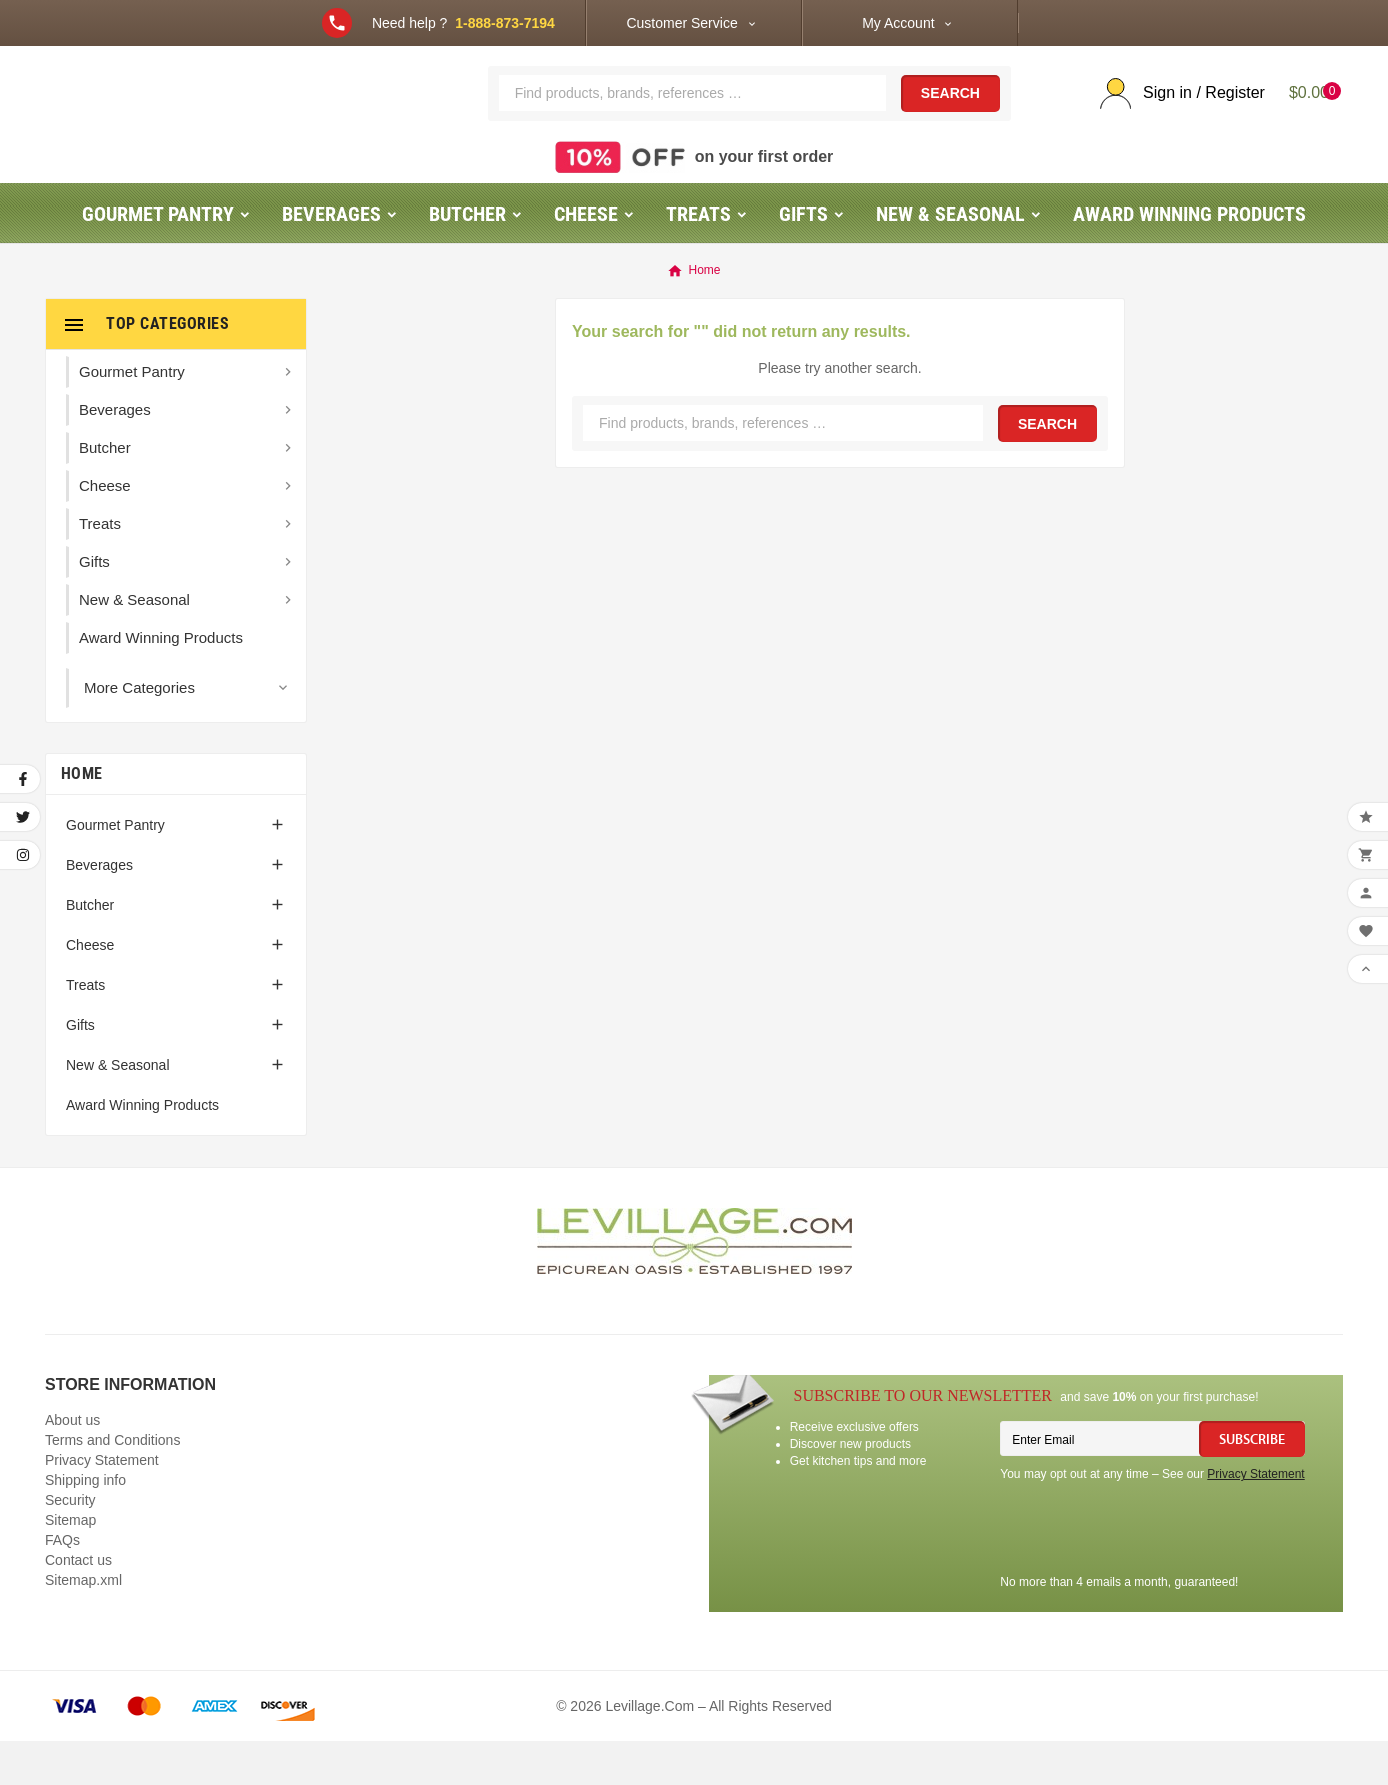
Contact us (78, 1604)
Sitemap (70, 1564)
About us (72, 1464)
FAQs (62, 1584)
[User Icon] (1174, 115)
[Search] (692, 115)
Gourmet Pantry (115, 869)
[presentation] (1152, 1575)
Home (81, 817)
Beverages (99, 909)
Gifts (80, 1069)
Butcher (90, 949)
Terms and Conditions (112, 1484)
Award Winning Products (142, 1149)
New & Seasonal (118, 1109)
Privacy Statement (102, 1504)
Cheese (90, 989)
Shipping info (85, 1524)
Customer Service (681, 23)
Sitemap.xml (83, 1624)
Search (950, 116)
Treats (85, 1029)
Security (70, 1544)
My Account (898, 23)
